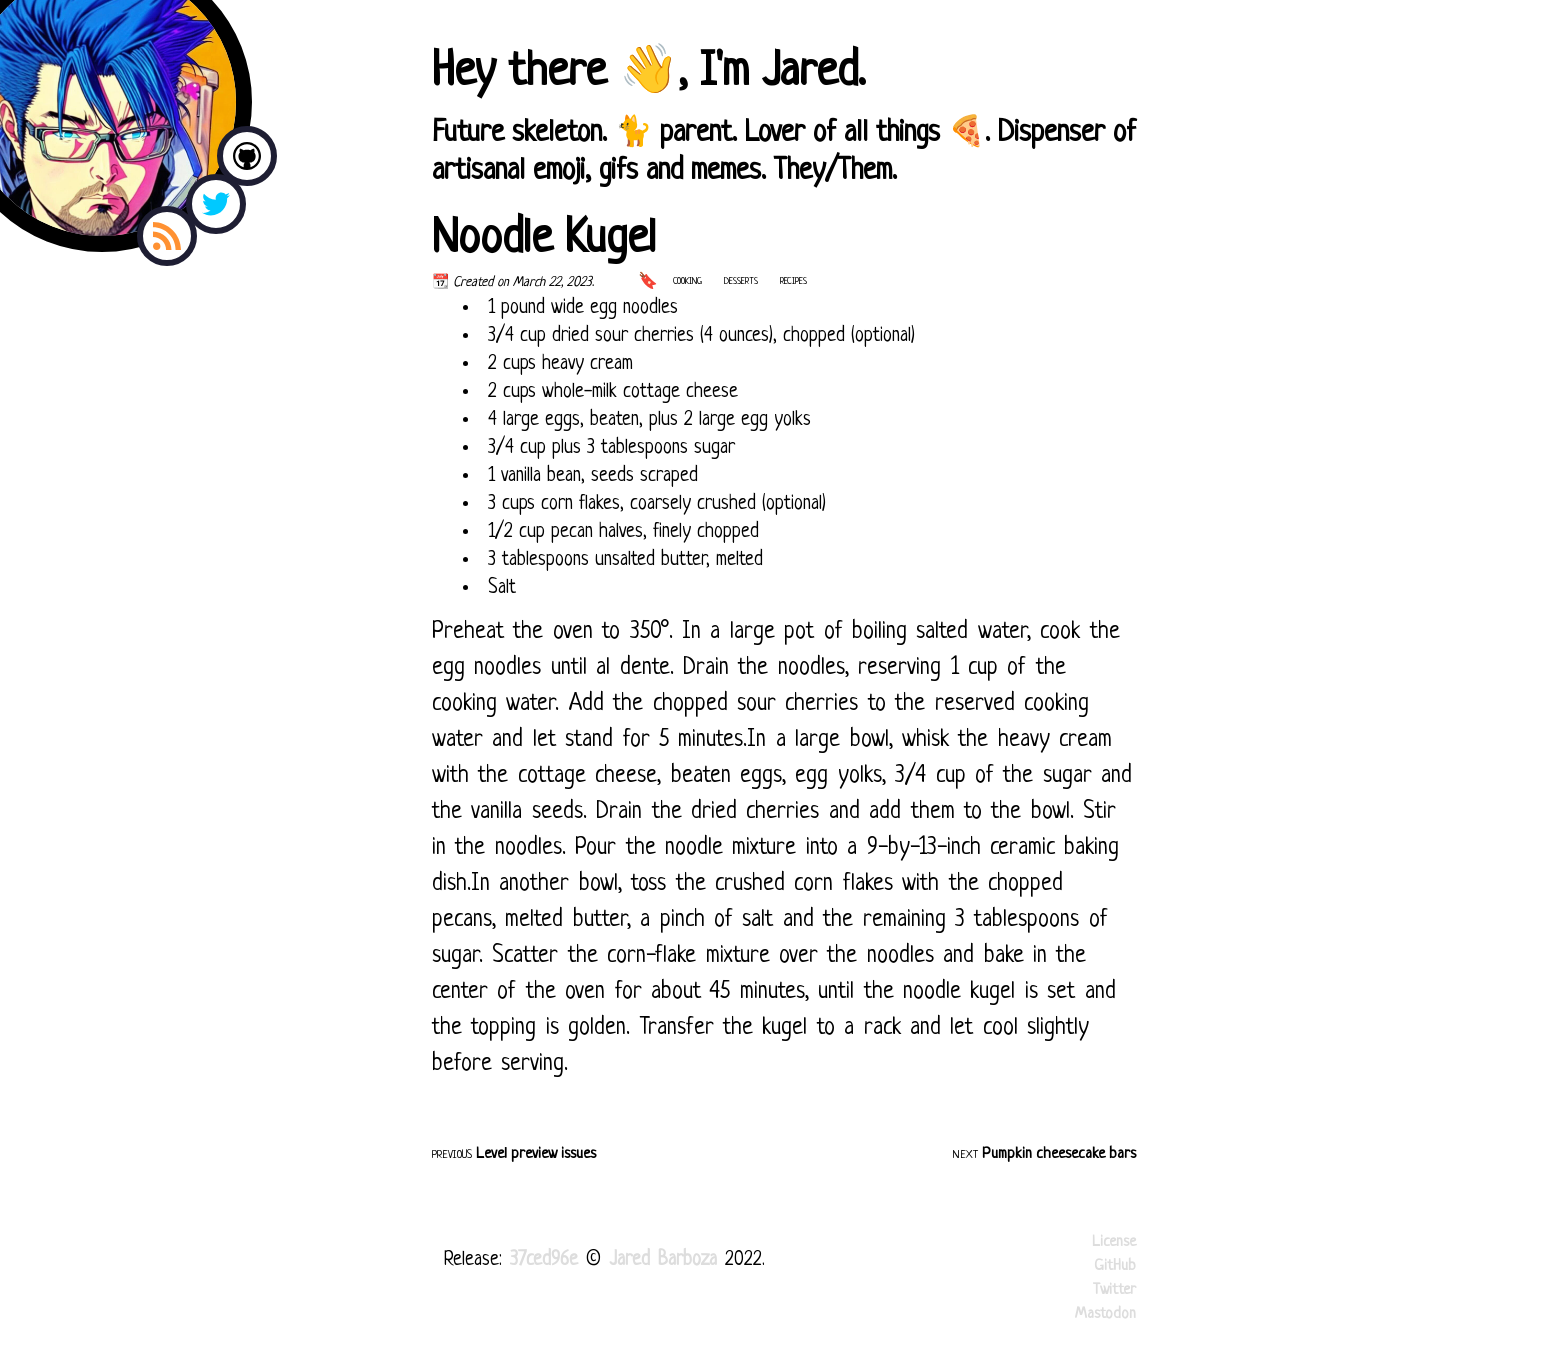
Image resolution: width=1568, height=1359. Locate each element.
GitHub (1115, 1266)
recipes (793, 282)
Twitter (1114, 1290)
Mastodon (1105, 1314)
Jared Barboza (667, 1260)
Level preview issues (536, 1154)
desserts (741, 282)
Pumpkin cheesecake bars (1059, 1154)
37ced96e (544, 1260)
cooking (687, 282)
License (1114, 1242)
